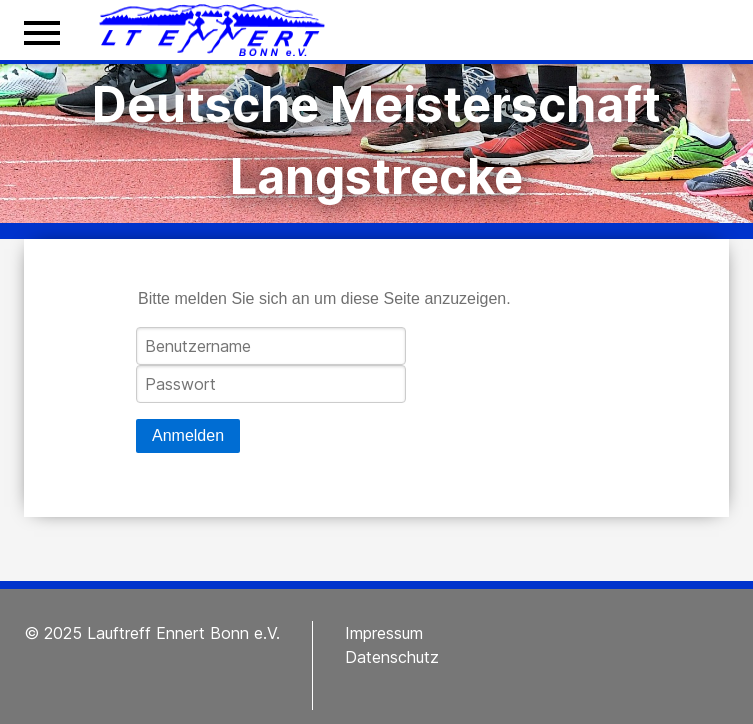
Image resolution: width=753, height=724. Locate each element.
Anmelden (188, 435)
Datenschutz (392, 657)
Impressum (384, 633)
